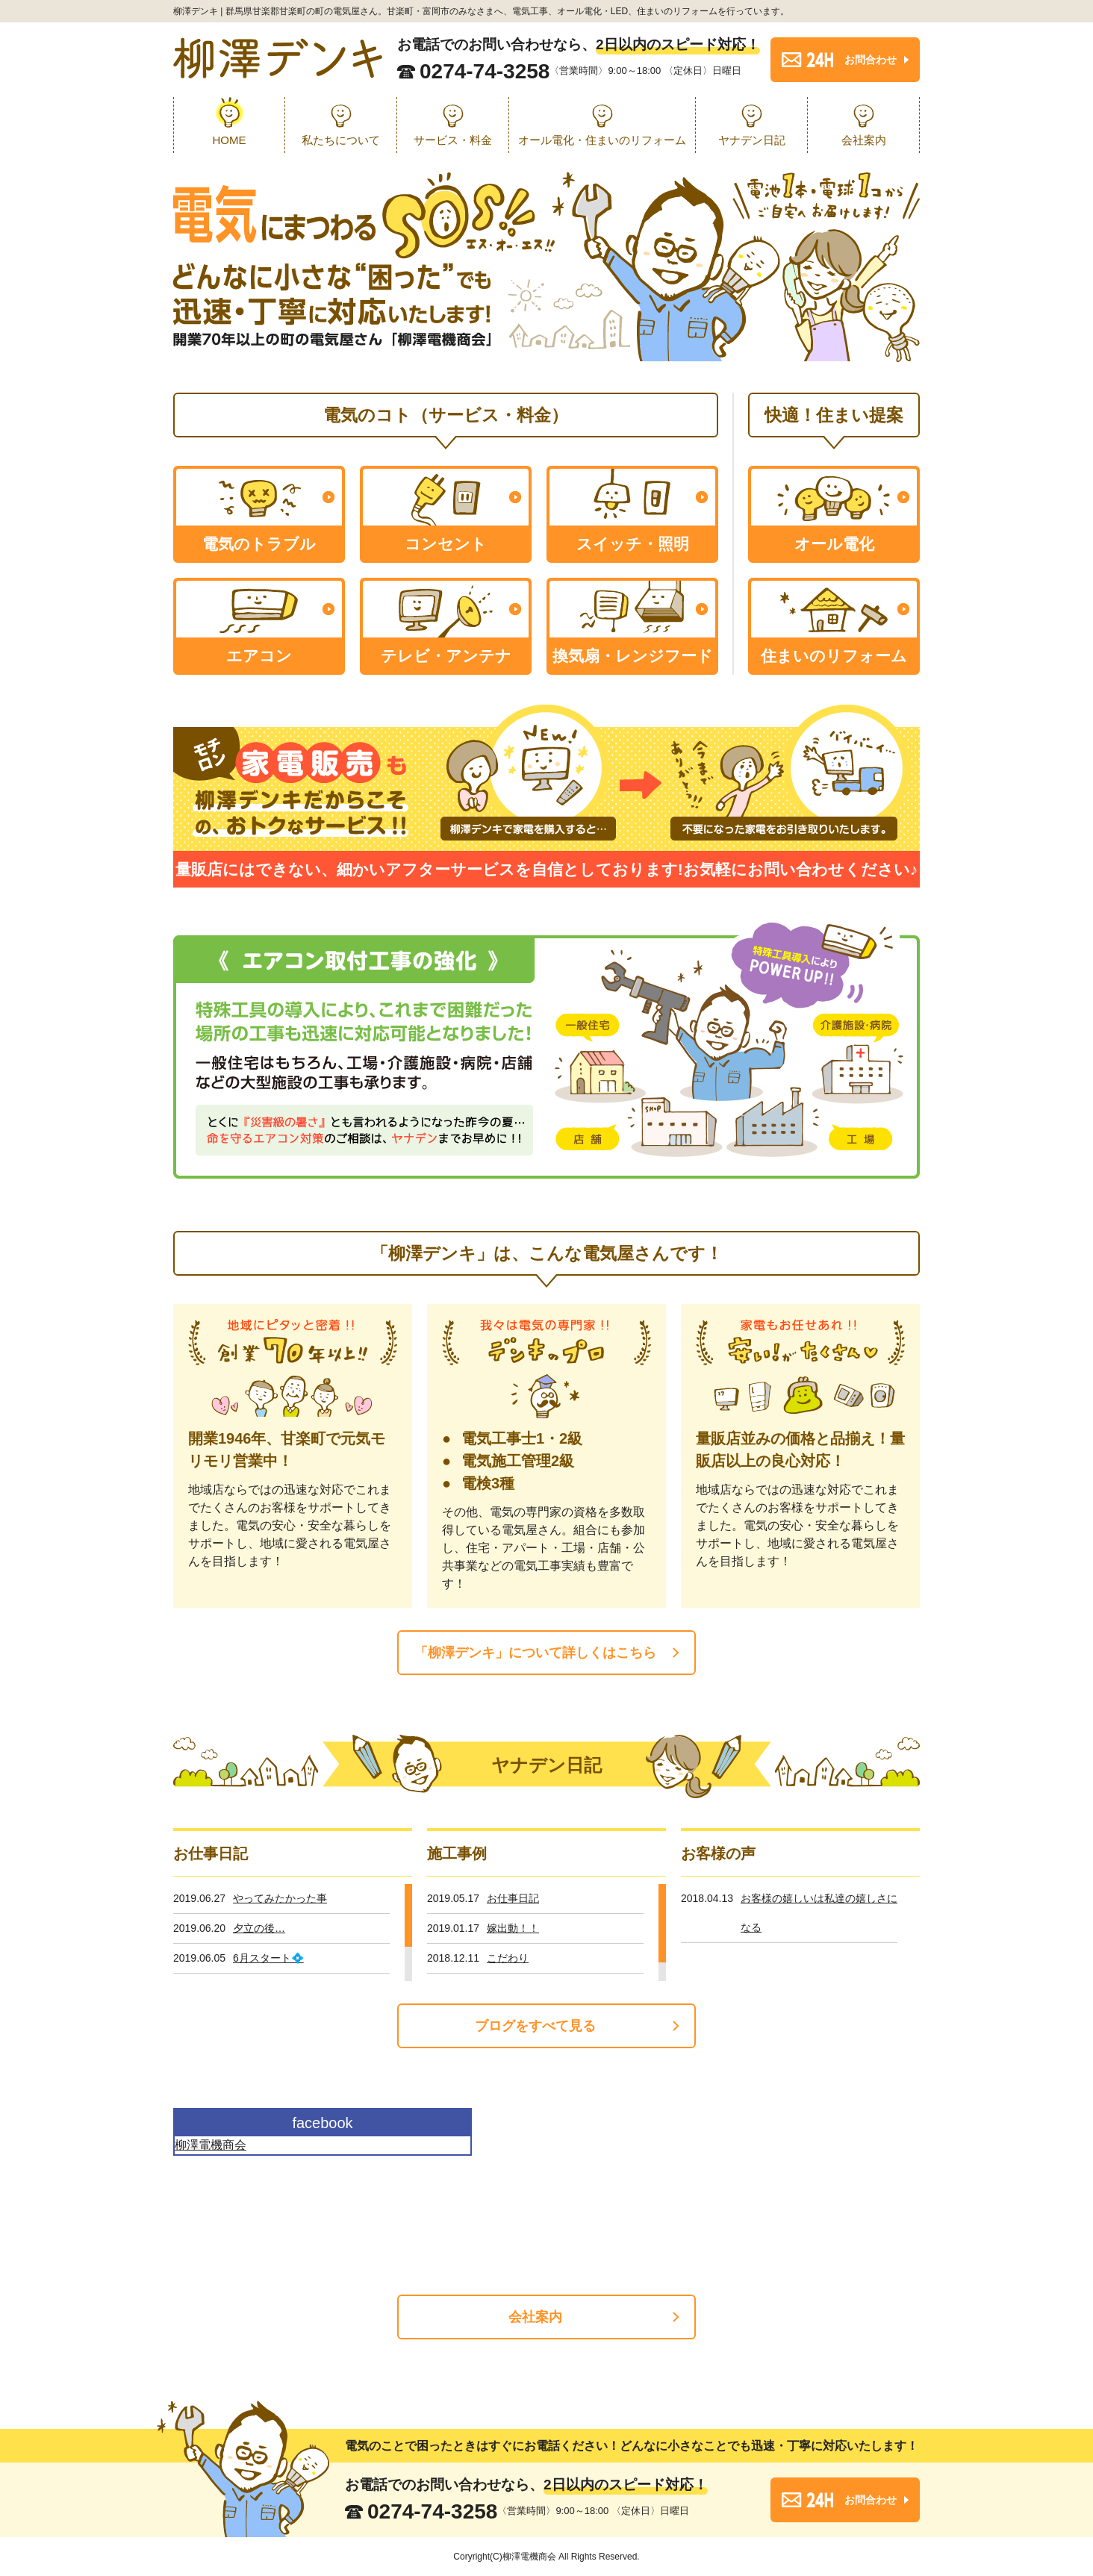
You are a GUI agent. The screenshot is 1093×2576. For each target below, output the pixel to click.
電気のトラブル (259, 543)
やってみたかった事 (280, 1898)
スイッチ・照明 (632, 543)
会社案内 (863, 140)
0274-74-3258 (484, 71)
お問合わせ (870, 60)
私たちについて (341, 140)
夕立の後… (259, 1928)
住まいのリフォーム (834, 655)
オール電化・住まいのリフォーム (602, 140)
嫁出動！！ (513, 1928)
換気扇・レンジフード (632, 655)
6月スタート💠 (268, 1958)
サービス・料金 (453, 140)
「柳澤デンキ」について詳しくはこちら (535, 1652)
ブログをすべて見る (535, 2025)
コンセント (446, 543)
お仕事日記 (513, 1898)
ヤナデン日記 (751, 140)
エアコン (259, 655)
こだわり (508, 1958)
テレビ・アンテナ (446, 655)
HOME (229, 140)
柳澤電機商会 (210, 2145)
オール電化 (834, 543)
